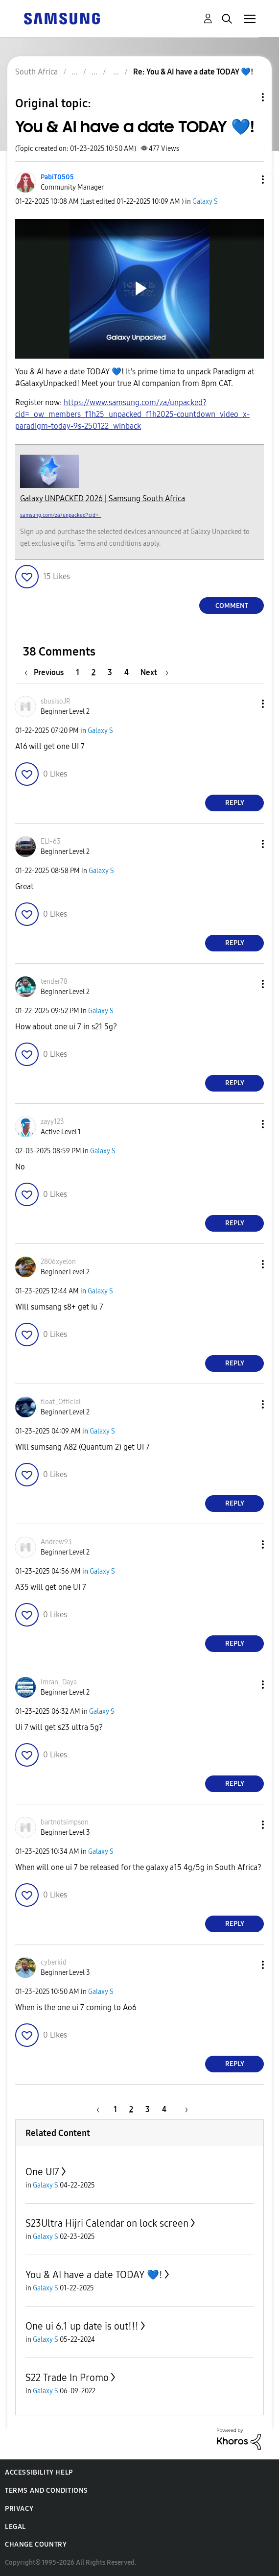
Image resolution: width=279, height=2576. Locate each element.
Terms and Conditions (46, 2490)
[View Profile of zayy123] (52, 1122)
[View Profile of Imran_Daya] (59, 1682)
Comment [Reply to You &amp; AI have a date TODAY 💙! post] (231, 606)
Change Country (36, 2544)
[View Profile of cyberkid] (54, 1962)
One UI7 (42, 2172)
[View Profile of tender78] (54, 981)
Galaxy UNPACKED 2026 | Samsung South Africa (102, 498)
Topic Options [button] (246, 97)
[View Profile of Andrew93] (56, 1542)
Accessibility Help (39, 2472)
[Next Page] (154, 672)
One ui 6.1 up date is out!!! (82, 2326)
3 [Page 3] (110, 672)
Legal (15, 2527)
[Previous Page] (46, 672)
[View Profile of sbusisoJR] (55, 701)
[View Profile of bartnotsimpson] (65, 1822)
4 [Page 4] (126, 672)
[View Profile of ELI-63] (51, 841)
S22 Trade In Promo (67, 2377)
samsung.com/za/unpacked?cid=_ (60, 515)
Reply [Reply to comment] (234, 803)
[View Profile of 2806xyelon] (58, 1262)
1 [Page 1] (77, 672)
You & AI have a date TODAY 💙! (94, 2275)
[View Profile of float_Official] (61, 1402)
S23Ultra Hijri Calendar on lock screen (106, 2223)
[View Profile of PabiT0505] (57, 177)
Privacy (19, 2508)
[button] (246, 179)
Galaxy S (205, 201)
